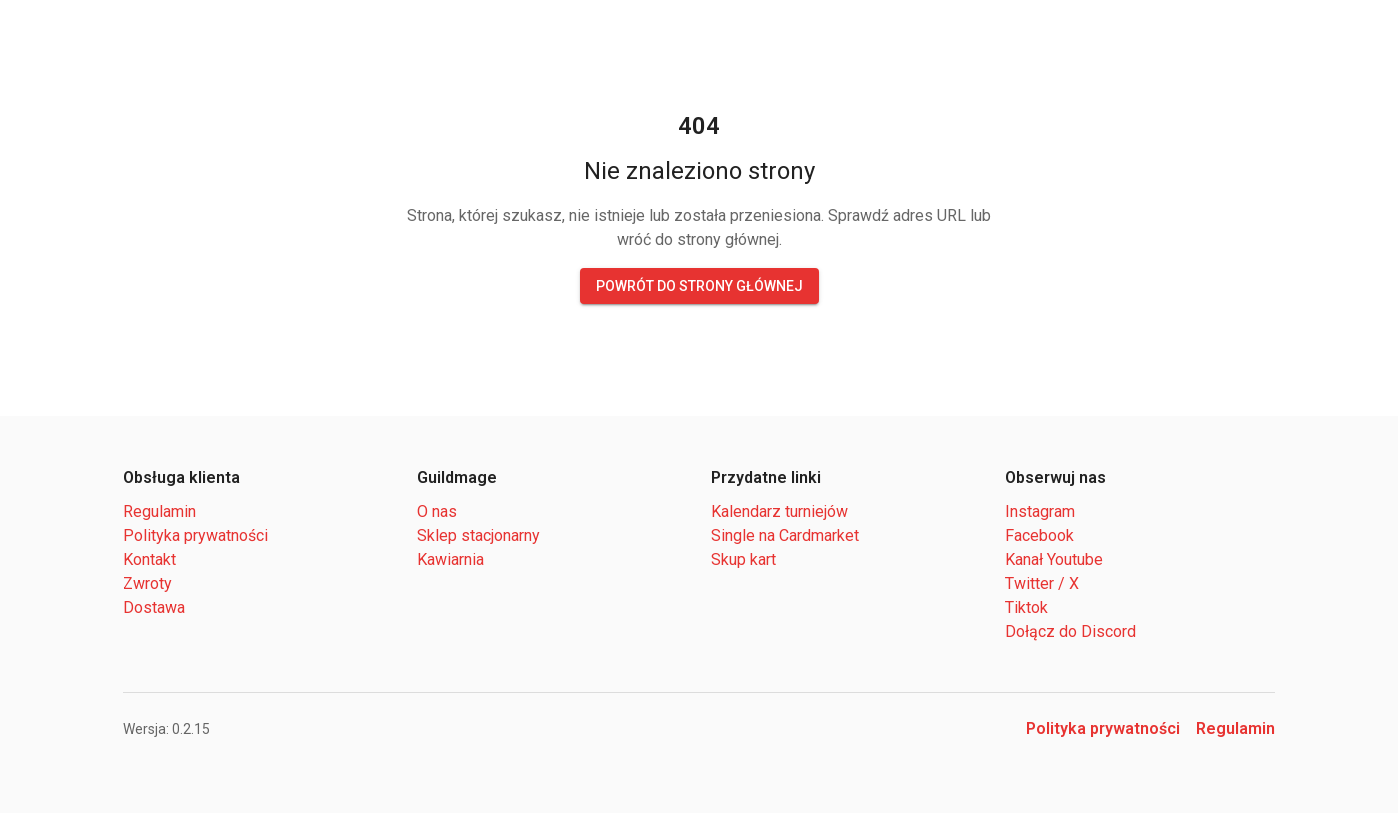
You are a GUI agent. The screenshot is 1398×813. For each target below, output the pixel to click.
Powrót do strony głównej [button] (699, 286)
